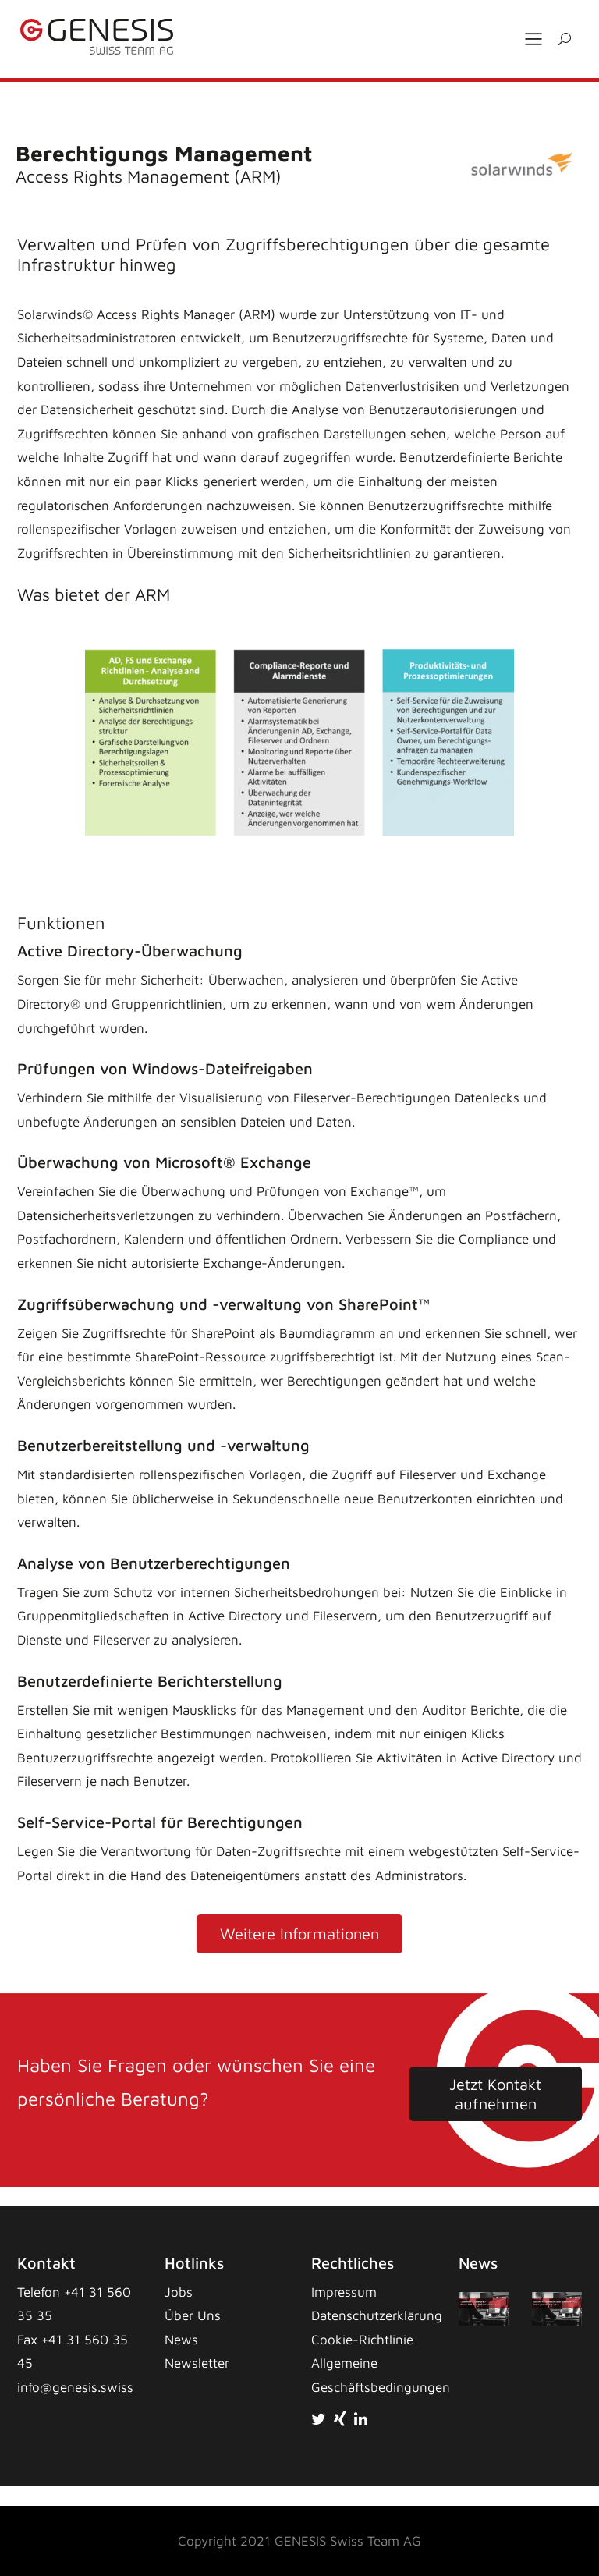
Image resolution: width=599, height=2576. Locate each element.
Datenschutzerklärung (376, 2315)
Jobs (179, 2292)
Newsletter (197, 2363)
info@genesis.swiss (75, 2387)
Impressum (344, 2292)
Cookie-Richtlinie (362, 2339)
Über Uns (193, 2315)
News (181, 2339)
